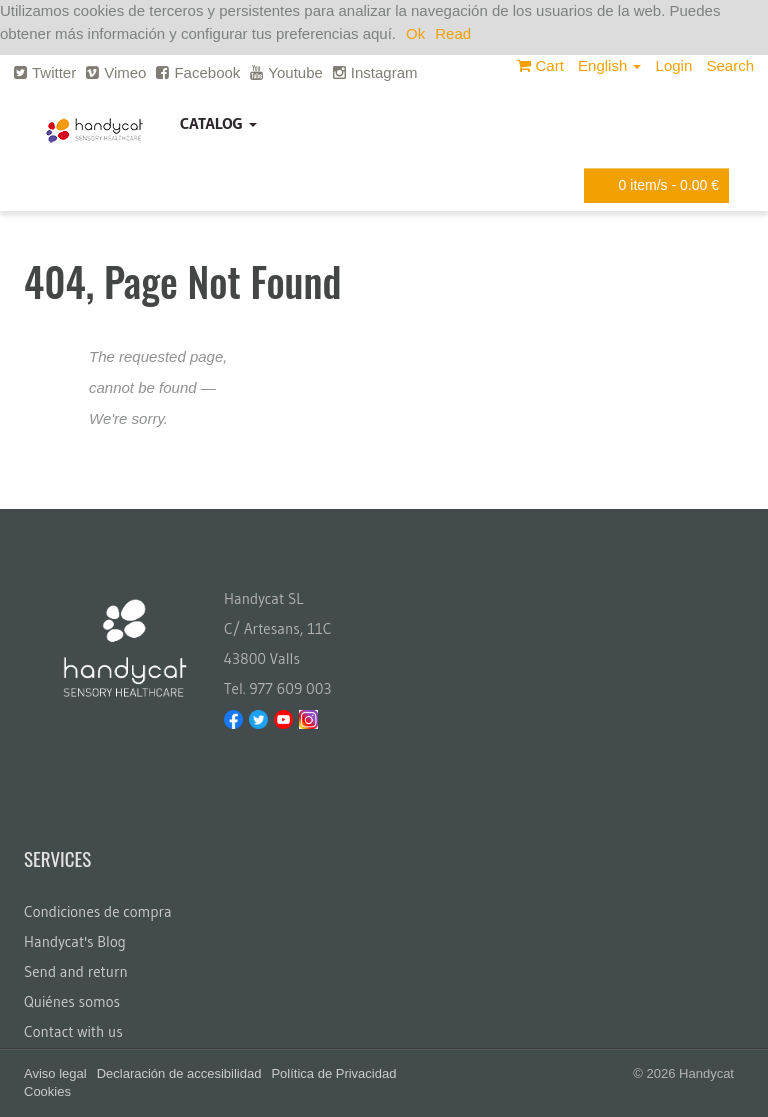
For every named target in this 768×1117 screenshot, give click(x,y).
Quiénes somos (72, 1001)
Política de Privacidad (333, 1073)
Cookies (47, 1091)
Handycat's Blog (75, 941)
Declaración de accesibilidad (179, 1073)
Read (453, 33)
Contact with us (73, 1031)
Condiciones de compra (98, 911)
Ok (415, 33)
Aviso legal (55, 1073)
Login (674, 65)
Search (730, 65)
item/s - (653, 185)
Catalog (218, 123)
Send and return (76, 971)
